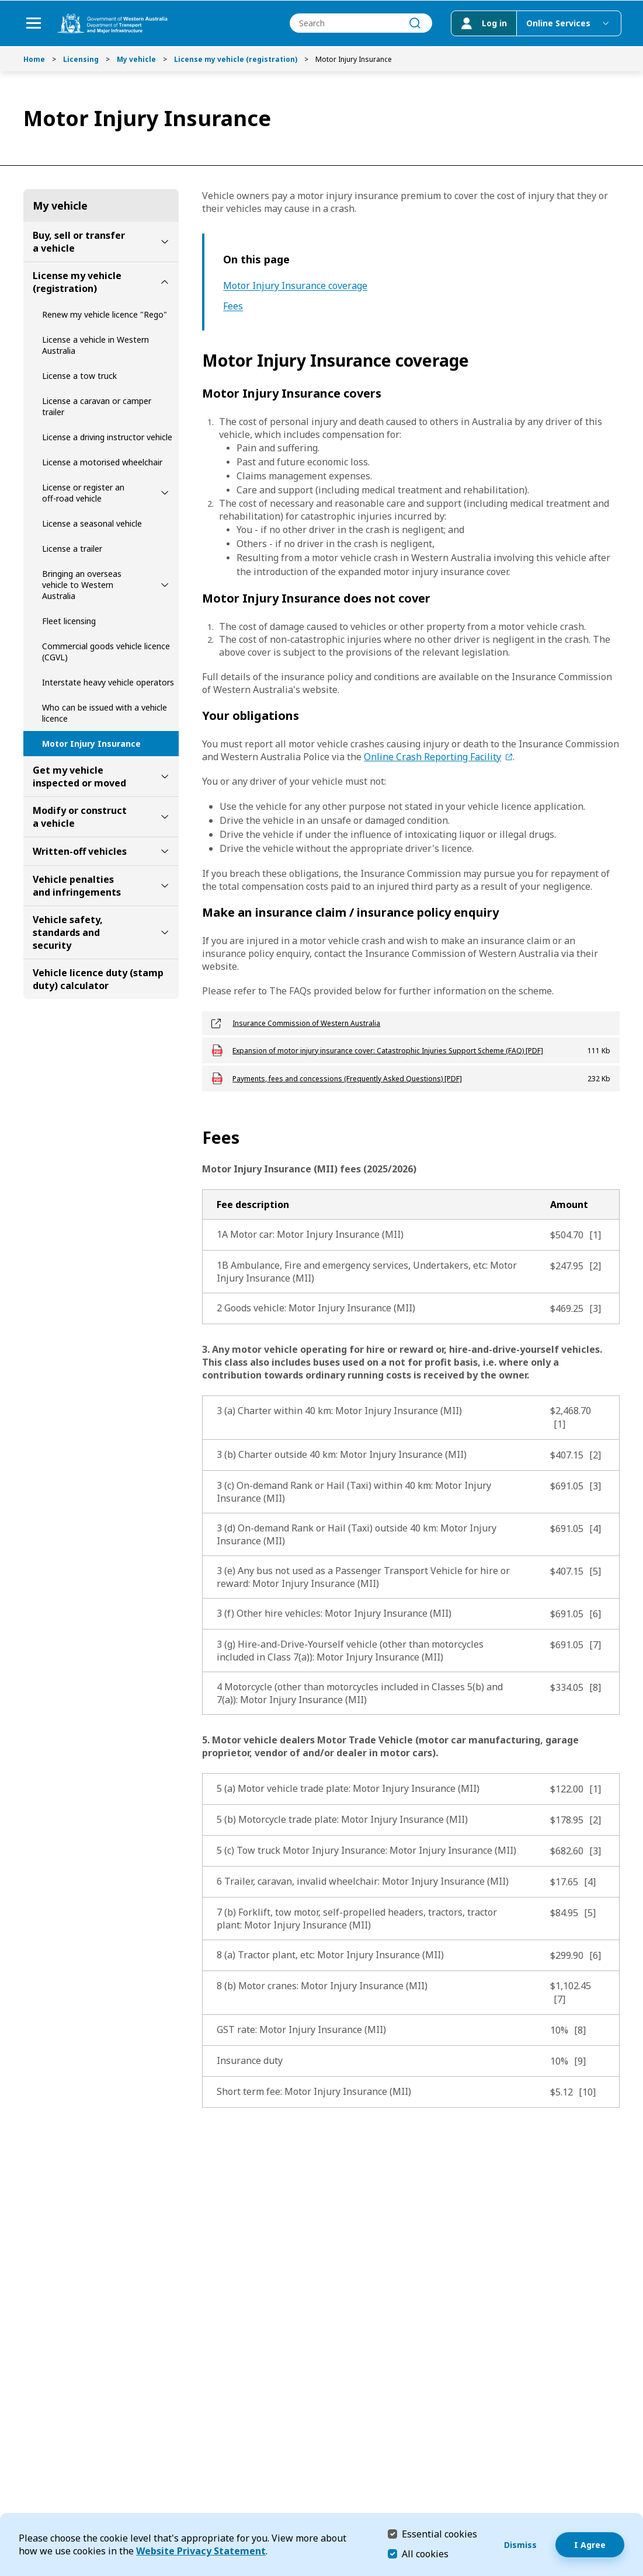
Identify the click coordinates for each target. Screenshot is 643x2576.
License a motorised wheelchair (102, 462)
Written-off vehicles (80, 851)
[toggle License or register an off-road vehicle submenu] (165, 493)
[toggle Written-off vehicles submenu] (165, 851)
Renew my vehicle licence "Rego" (104, 314)
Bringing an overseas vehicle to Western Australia (81, 584)
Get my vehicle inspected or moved (79, 776)
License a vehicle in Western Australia (95, 345)
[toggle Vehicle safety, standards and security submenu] (165, 932)
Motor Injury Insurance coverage (295, 285)
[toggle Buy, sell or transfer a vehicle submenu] (165, 242)
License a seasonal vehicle (92, 523)
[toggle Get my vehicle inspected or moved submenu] (165, 777)
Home (34, 59)
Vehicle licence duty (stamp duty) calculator (98, 979)
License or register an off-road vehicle (83, 493)
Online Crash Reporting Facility (432, 756)
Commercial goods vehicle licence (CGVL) (106, 651)
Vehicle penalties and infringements (77, 886)
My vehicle (136, 59)
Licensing (81, 59)
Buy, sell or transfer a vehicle (79, 242)
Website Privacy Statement (201, 2550)
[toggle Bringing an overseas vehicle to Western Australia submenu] (165, 585)
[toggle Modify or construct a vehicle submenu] (165, 817)
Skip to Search (3, 3)
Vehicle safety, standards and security (68, 932)
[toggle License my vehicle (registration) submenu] (165, 282)
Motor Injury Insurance (91, 743)
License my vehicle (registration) (235, 59)
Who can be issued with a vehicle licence (104, 713)
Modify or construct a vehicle (80, 817)
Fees (233, 306)
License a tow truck (79, 375)
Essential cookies (439, 2533)
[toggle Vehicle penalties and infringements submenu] (165, 886)
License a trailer (72, 548)
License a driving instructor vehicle (107, 437)
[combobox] (359, 23)
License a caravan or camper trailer (96, 406)
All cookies (425, 2553)
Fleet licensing (69, 620)
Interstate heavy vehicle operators (108, 682)
